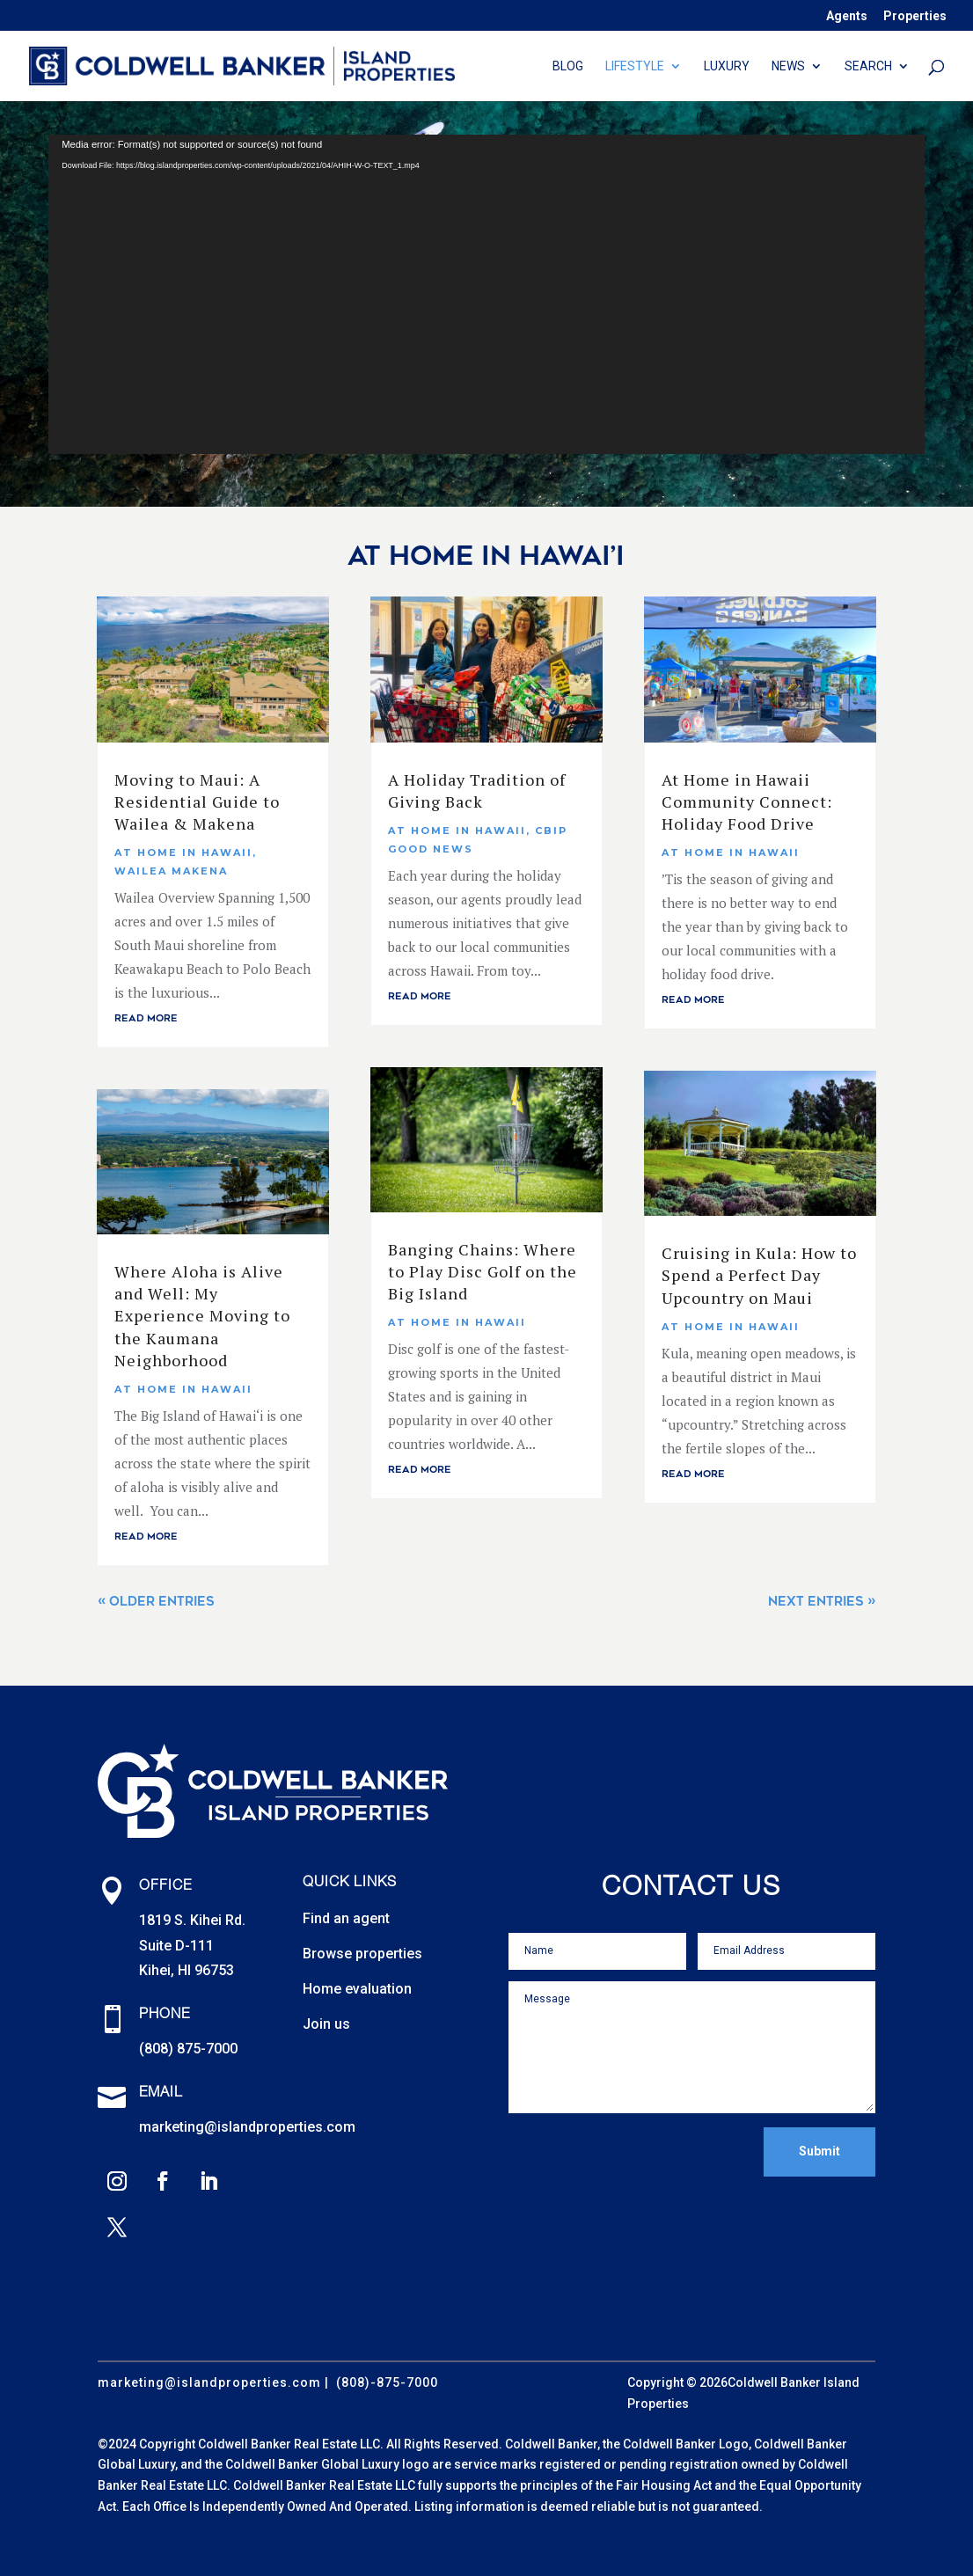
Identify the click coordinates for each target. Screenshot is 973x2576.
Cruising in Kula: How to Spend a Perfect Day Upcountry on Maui (759, 1274)
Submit (819, 2151)
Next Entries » (821, 1601)
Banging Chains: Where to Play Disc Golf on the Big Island (482, 1271)
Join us (326, 2024)
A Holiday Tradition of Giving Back (477, 790)
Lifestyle (634, 66)
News (788, 66)
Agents (846, 16)
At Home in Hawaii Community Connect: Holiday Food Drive (747, 801)
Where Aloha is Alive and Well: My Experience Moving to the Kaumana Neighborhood (202, 1316)
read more (146, 1018)
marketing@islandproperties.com (247, 2127)
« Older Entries (156, 1601)
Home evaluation (357, 1988)
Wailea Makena (171, 871)
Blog (567, 66)
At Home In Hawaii (183, 852)
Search (868, 66)
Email (161, 2094)
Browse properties (362, 1953)
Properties (915, 16)
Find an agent (346, 1918)
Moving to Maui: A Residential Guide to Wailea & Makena (197, 801)
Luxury (727, 66)
